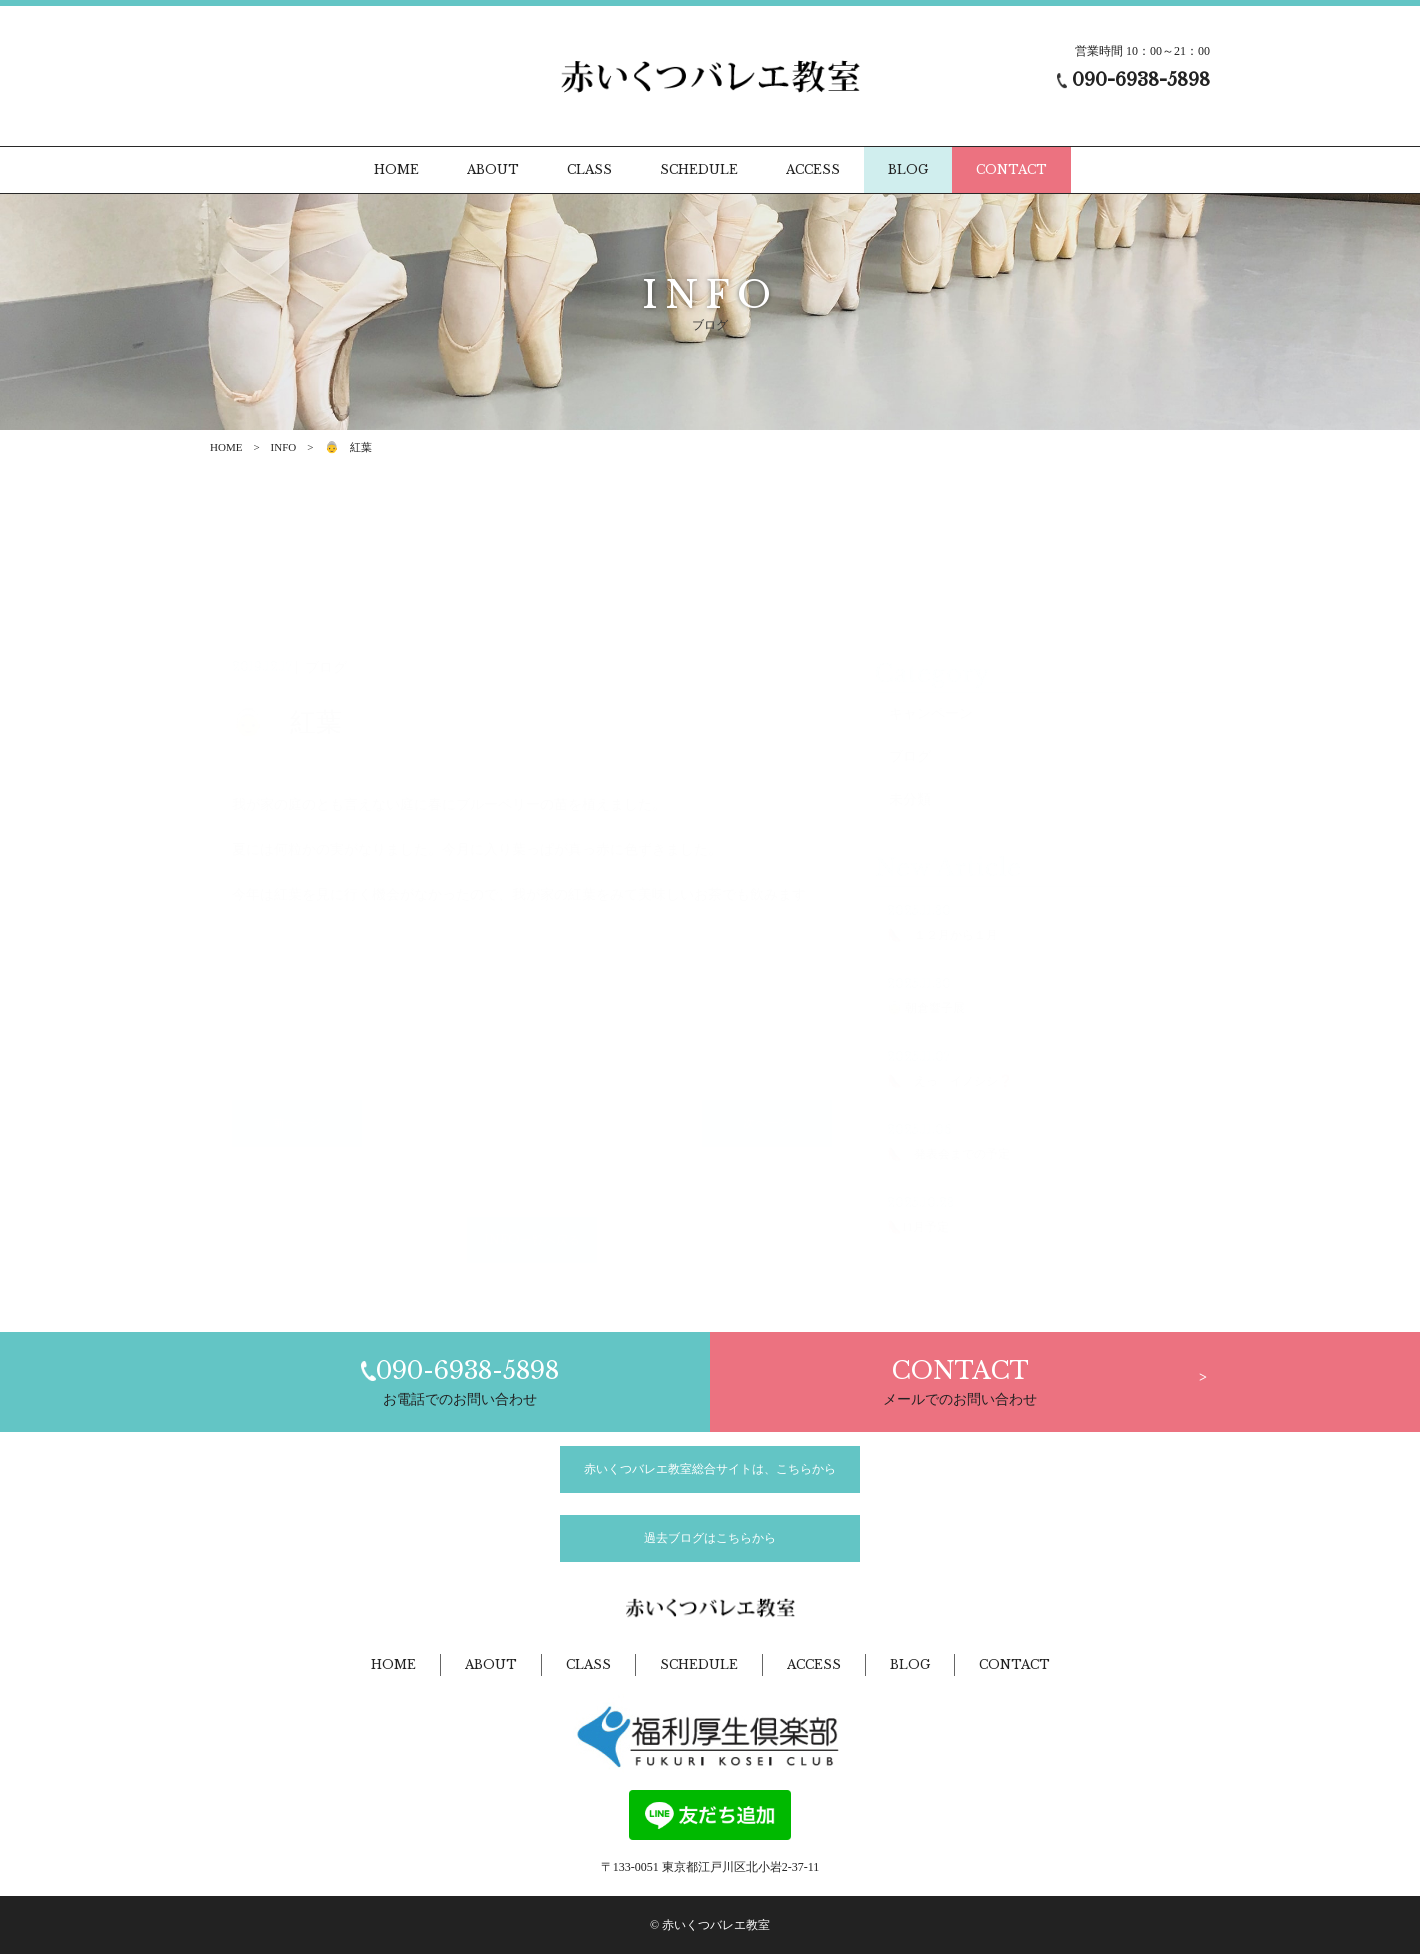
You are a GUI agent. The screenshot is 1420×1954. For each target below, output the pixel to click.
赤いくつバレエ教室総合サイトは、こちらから (710, 1469)
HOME (226, 447)
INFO (284, 447)
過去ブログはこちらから (710, 1538)
